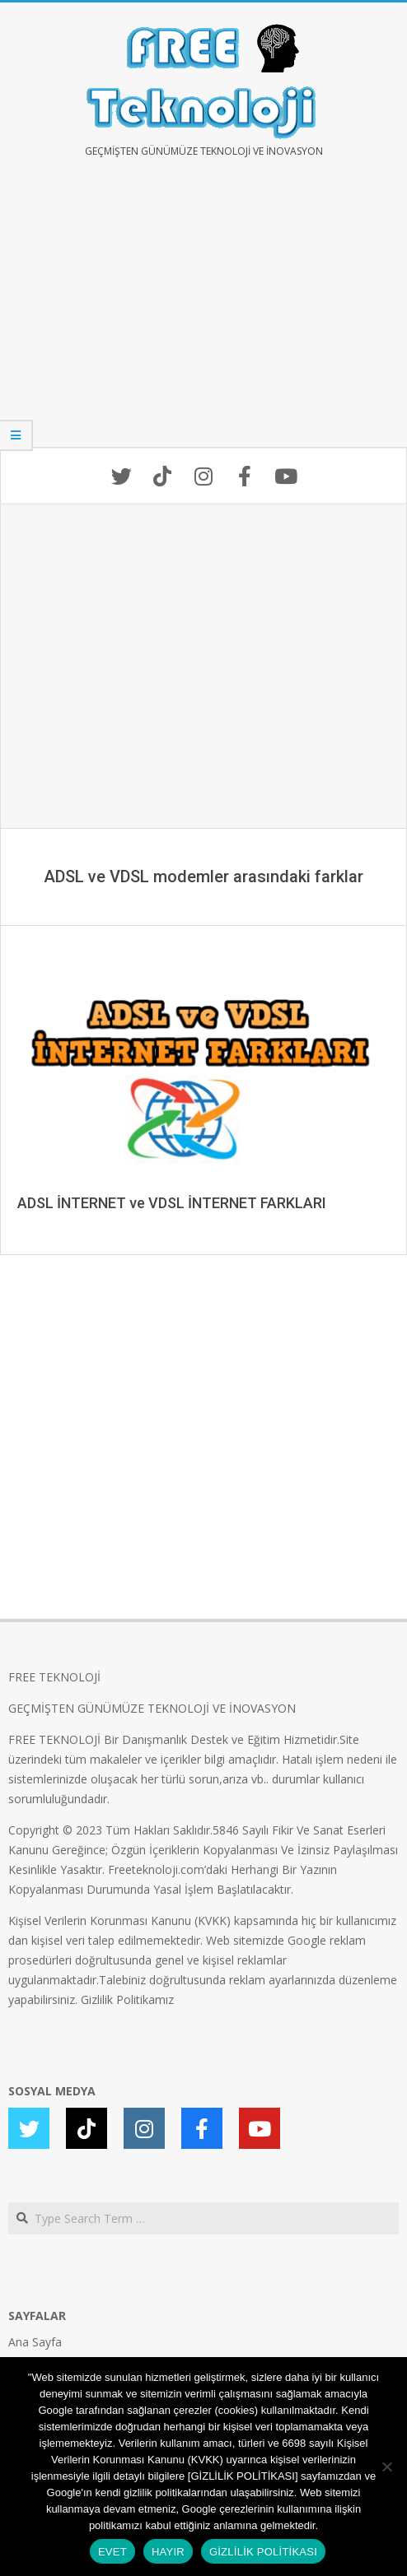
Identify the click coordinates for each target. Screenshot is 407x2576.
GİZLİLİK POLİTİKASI (263, 2552)
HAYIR (168, 2552)
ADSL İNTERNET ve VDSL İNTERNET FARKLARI (171, 1202)
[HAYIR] (386, 2466)
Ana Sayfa (35, 2342)
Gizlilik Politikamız (127, 1999)
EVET (112, 2552)
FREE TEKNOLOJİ (54, 1677)
